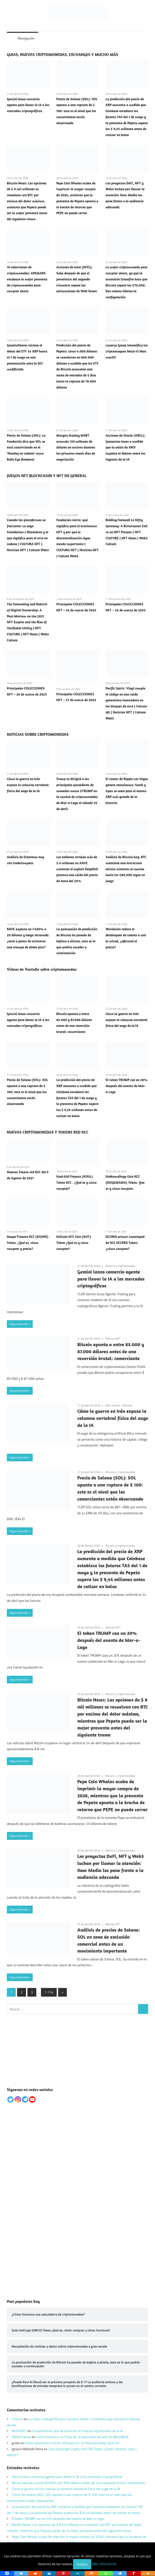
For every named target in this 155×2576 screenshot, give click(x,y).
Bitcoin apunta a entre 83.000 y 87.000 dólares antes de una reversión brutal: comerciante (110, 1351)
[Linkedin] (49, 2573)
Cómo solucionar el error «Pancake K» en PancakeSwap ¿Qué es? (72, 2443)
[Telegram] (120, 2573)
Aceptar (82, 2564)
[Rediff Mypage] (134, 2573)
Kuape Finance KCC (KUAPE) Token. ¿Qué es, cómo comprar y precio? (27, 1242)
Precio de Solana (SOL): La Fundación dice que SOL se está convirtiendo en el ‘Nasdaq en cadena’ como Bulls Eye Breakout (26, 447)
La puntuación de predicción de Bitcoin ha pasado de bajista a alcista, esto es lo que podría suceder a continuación (76, 941)
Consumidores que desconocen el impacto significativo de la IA (77, 2430)
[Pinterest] (63, 2573)
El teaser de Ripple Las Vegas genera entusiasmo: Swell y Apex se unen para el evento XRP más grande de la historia (127, 791)
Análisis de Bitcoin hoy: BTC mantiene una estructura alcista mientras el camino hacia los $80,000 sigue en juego (126, 869)
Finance (17, 2419)
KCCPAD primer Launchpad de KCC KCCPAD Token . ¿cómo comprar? (125, 1242)
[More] (148, 2573)
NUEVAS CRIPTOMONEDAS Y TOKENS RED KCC (47, 1132)
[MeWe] (77, 2573)
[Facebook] (7, 2573)
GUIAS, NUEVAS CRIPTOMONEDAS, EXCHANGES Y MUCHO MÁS (62, 54)
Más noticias (112, 1405)
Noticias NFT (112, 1338)
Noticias (127, 1405)
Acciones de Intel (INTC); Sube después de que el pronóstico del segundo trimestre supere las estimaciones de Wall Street (76, 279)
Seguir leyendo (18, 1324)
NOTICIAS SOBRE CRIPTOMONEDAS (38, 734)
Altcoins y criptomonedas (120, 1266)
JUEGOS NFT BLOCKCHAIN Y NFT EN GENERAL (46, 475)
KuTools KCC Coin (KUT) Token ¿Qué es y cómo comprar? (73, 1242)
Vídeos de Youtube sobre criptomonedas (41, 969)
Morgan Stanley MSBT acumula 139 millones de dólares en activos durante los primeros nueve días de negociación (75, 447)
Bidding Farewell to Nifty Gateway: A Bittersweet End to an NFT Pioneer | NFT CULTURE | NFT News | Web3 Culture (127, 532)
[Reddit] (35, 2573)
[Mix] (92, 2573)
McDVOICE (19, 2430)
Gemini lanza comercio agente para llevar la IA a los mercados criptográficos (28, 105)
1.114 (48, 1992)
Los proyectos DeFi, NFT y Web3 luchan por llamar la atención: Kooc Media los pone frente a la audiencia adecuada (125, 195)
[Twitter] (21, 2573)
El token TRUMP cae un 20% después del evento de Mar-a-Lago (126, 1086)
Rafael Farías (21, 2437)
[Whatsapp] (106, 2573)
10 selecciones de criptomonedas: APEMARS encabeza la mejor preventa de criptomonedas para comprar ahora (27, 279)
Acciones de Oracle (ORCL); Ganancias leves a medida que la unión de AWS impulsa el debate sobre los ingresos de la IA (125, 447)
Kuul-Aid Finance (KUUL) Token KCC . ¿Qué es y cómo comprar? (76, 1182)
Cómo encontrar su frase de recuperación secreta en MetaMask (82, 2437)
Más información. (104, 2564)
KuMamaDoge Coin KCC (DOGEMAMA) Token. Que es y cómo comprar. (125, 1182)
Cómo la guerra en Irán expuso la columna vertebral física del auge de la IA (28, 785)
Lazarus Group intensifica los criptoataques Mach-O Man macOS (127, 351)
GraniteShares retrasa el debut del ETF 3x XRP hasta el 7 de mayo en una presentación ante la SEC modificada (27, 357)
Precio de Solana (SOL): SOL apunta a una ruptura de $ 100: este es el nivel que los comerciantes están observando (76, 111)
